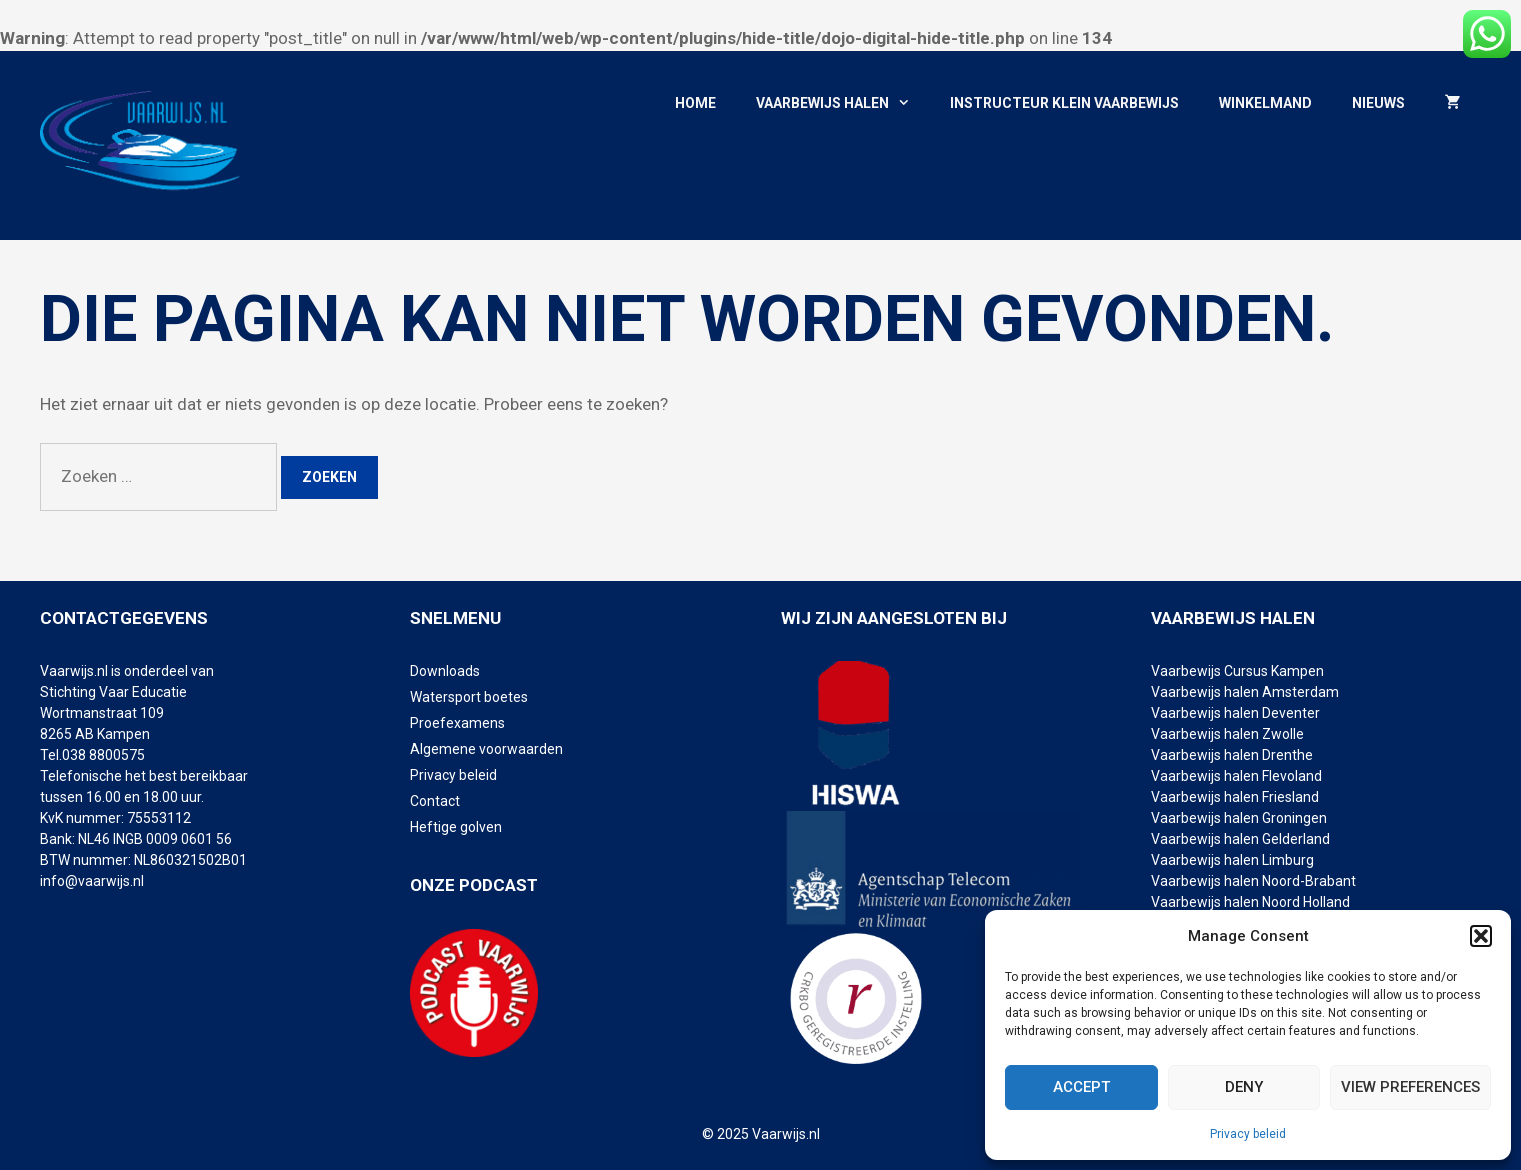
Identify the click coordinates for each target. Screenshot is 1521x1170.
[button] (1481, 936)
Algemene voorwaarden (486, 749)
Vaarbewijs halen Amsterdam (1245, 692)
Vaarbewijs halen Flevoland (1236, 776)
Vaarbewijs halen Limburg (1232, 860)
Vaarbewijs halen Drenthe (1233, 755)
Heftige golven (456, 827)
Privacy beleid (1248, 1134)
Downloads (445, 671)
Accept (1081, 1087)
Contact (435, 801)
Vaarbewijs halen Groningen (1239, 818)
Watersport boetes (469, 697)
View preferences (1410, 1087)
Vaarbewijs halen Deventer (1237, 713)
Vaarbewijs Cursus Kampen (1237, 671)
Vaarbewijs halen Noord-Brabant (1253, 881)
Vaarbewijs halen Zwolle (1227, 734)
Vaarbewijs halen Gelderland (1240, 839)
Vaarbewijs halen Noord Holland (1250, 902)
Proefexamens (457, 723)
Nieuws (1378, 103)
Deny (1244, 1087)
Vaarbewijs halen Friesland (1235, 797)
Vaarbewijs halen (843, 103)
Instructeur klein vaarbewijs (1064, 103)
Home (695, 103)
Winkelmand (1265, 103)
